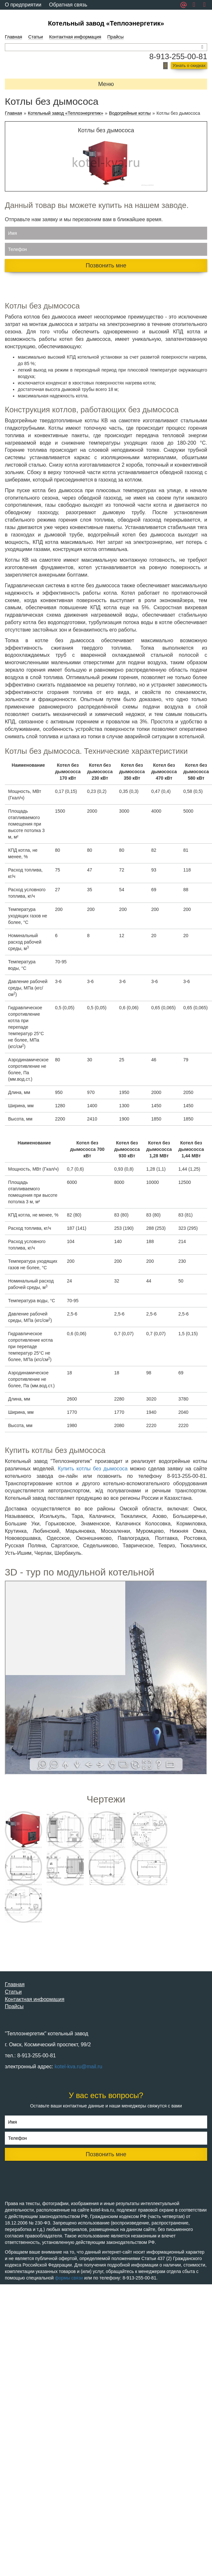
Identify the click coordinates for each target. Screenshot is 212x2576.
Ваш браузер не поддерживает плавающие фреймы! (106, 1678)
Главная (13, 36)
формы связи (69, 2277)
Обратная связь (68, 4)
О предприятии (23, 4)
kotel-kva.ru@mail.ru (78, 2066)
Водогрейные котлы (130, 113)
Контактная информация (75, 36)
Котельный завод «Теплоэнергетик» (106, 23)
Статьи (35, 36)
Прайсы (115, 36)
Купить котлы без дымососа (93, 1468)
